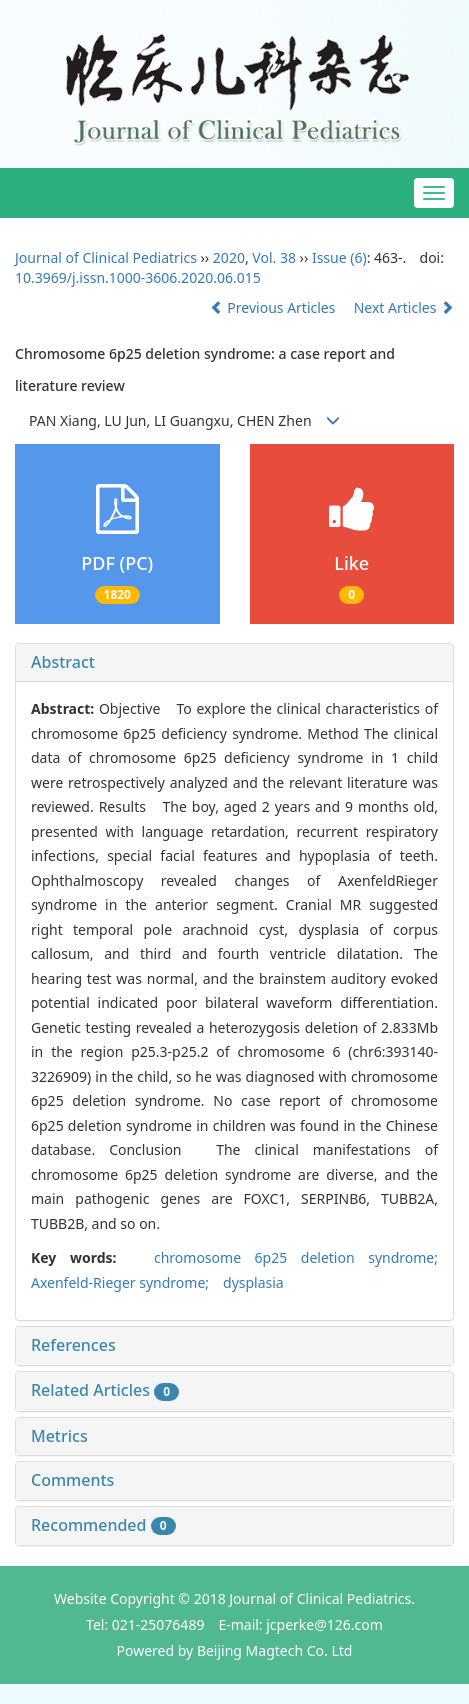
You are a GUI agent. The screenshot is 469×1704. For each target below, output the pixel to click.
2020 (229, 257)
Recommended (103, 1525)
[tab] (234, 663)
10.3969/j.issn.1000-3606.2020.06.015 (138, 277)
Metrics (59, 1436)
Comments (72, 1480)
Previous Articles (274, 307)
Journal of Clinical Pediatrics (106, 257)
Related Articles (105, 1390)
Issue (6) (339, 257)
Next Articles (404, 307)
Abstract (63, 662)
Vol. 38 (274, 257)
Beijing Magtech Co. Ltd (275, 1650)
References (73, 1345)
